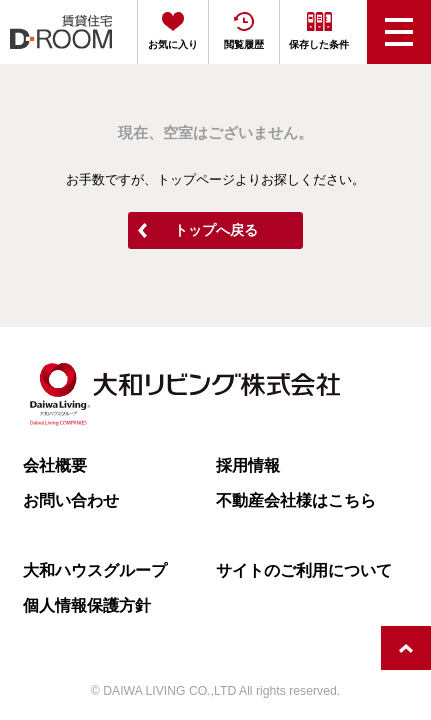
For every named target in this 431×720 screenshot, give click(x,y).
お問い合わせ (71, 500)
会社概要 (55, 465)
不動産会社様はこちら (296, 500)
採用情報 (248, 465)
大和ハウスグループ (95, 570)
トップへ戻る (216, 230)
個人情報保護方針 (87, 605)
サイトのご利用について (304, 570)
